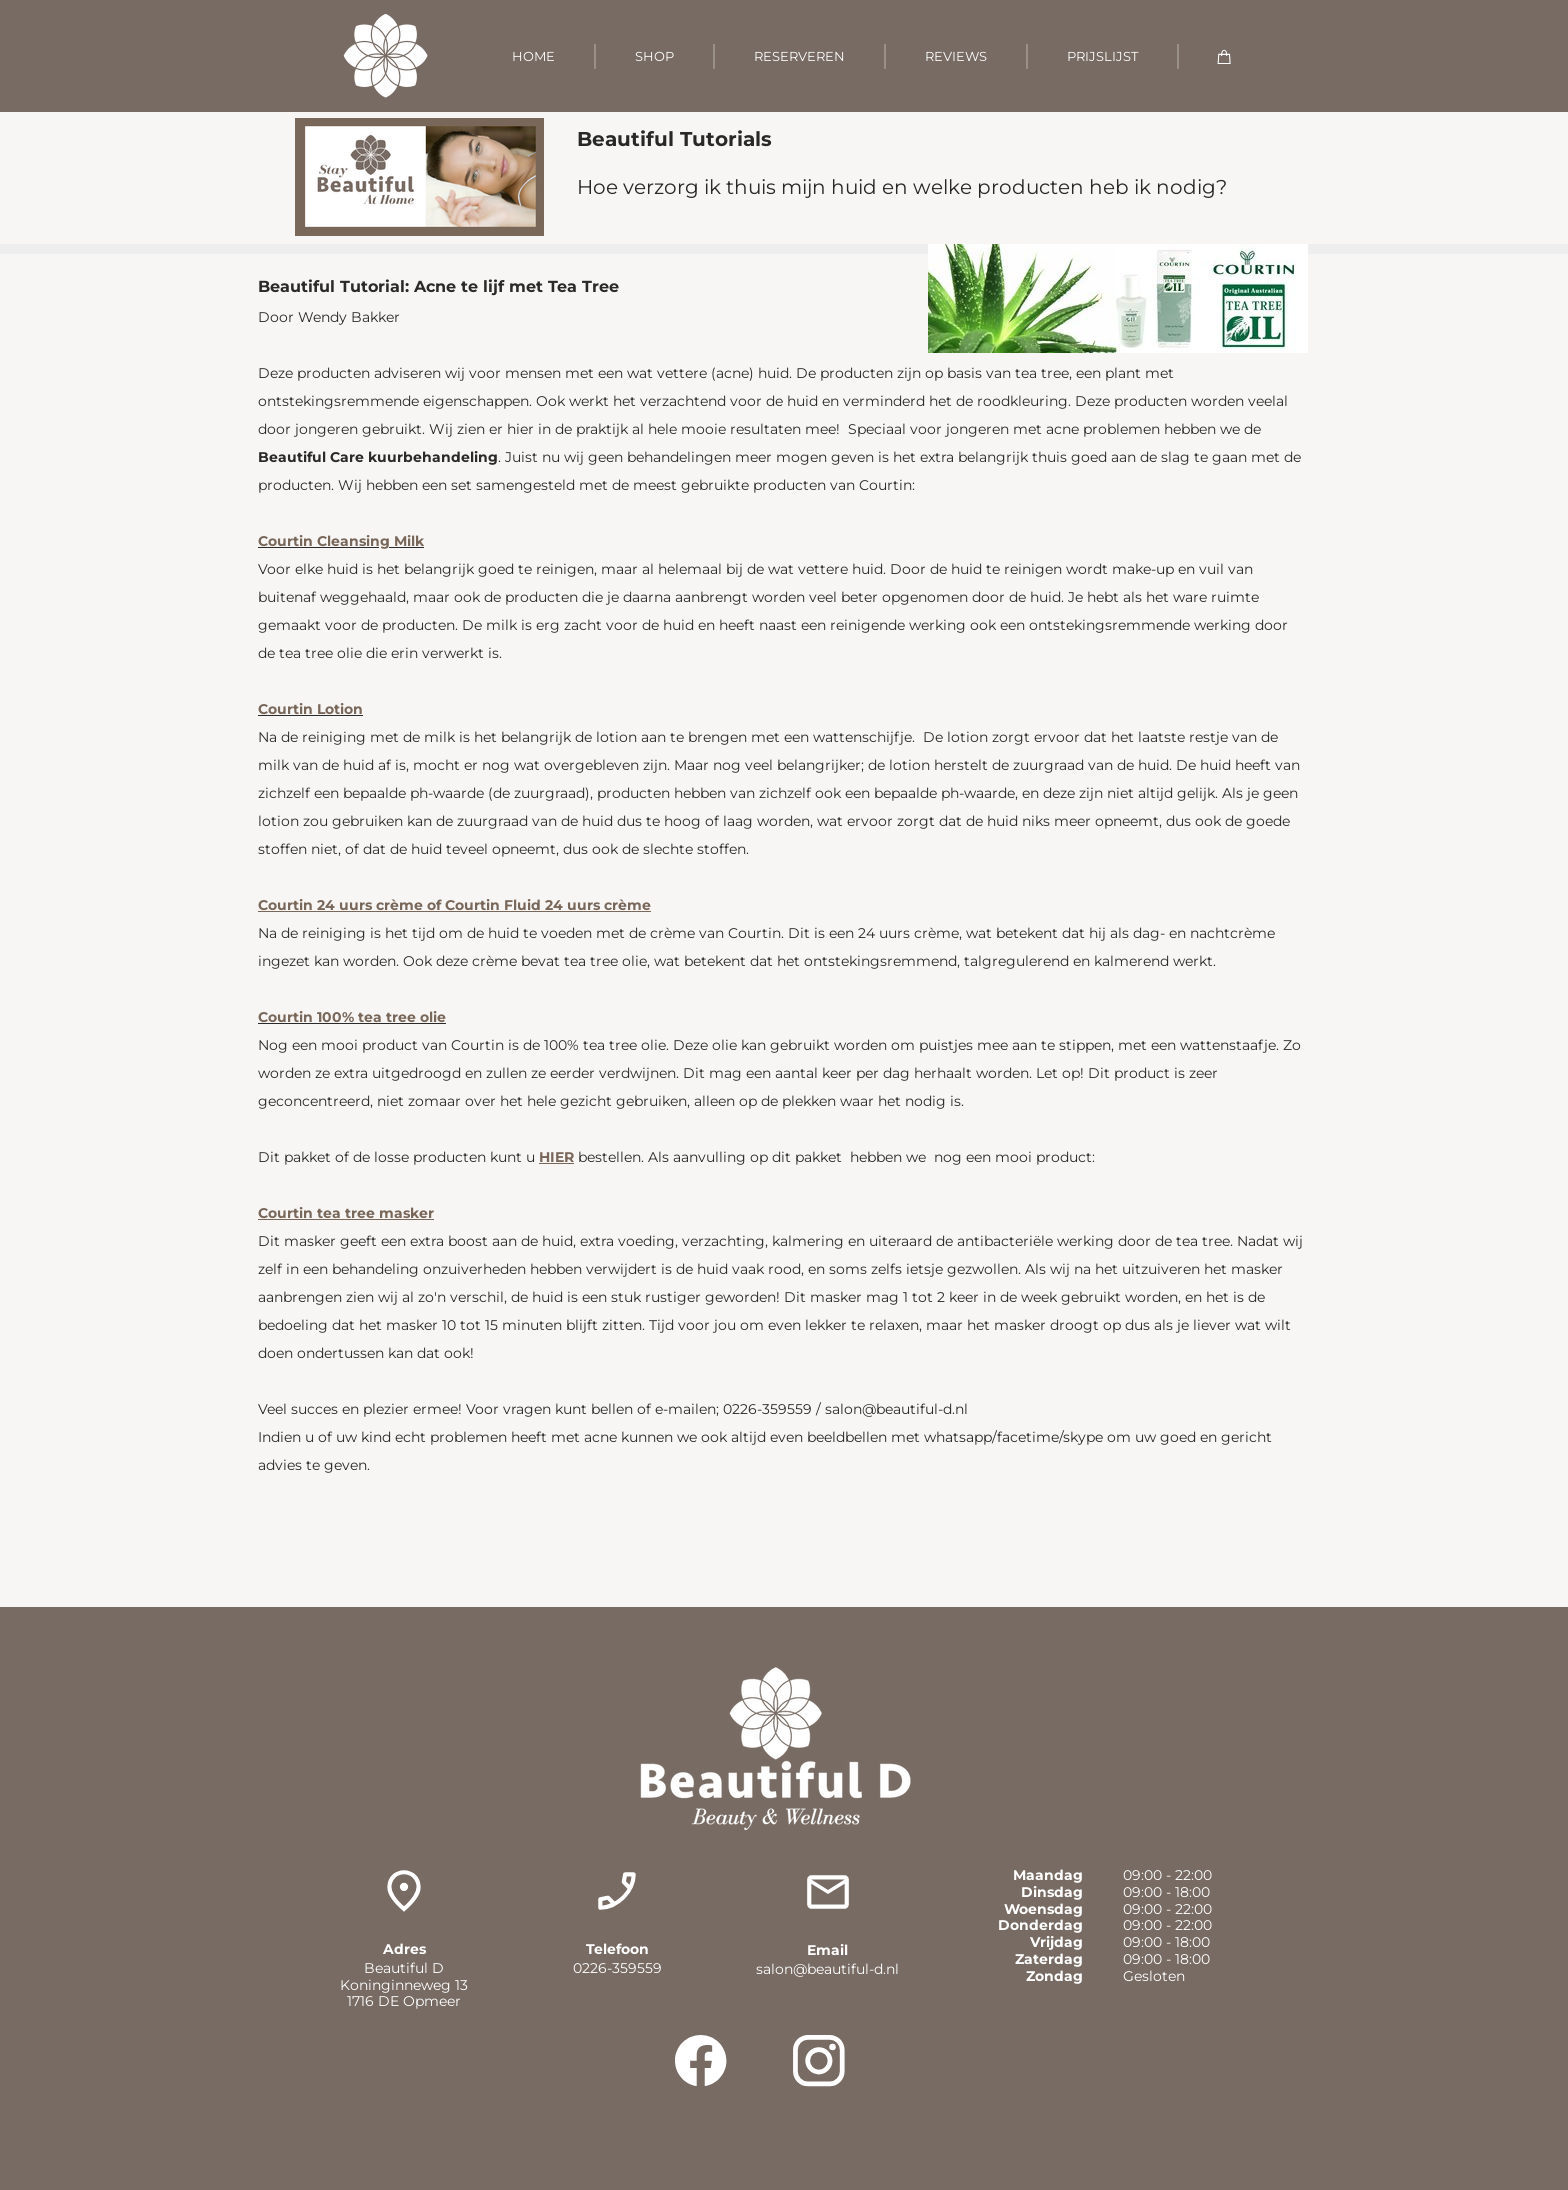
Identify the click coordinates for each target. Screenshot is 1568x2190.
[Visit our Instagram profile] (819, 2061)
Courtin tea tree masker (346, 1213)
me (639, 905)
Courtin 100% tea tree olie (352, 1017)
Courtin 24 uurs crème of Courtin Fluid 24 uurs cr (438, 905)
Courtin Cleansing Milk (341, 541)
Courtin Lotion (310, 709)
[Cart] (1224, 56)
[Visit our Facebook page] (701, 2061)
